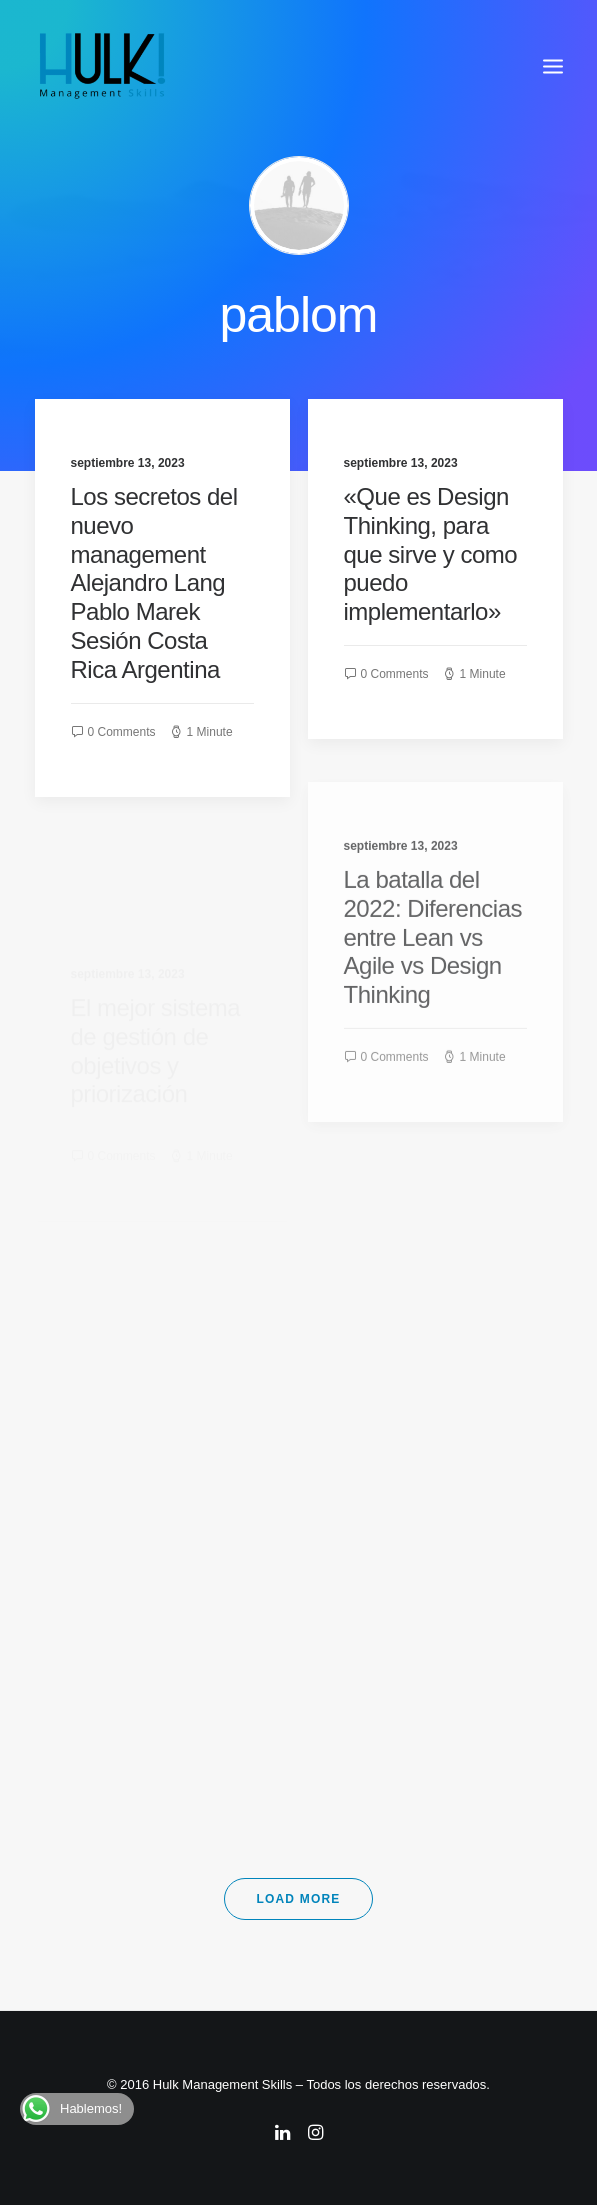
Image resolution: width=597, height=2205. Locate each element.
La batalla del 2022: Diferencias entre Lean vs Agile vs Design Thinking (433, 989)
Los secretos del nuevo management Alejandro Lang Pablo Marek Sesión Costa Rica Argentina (154, 583)
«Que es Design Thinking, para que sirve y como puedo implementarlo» (431, 556)
